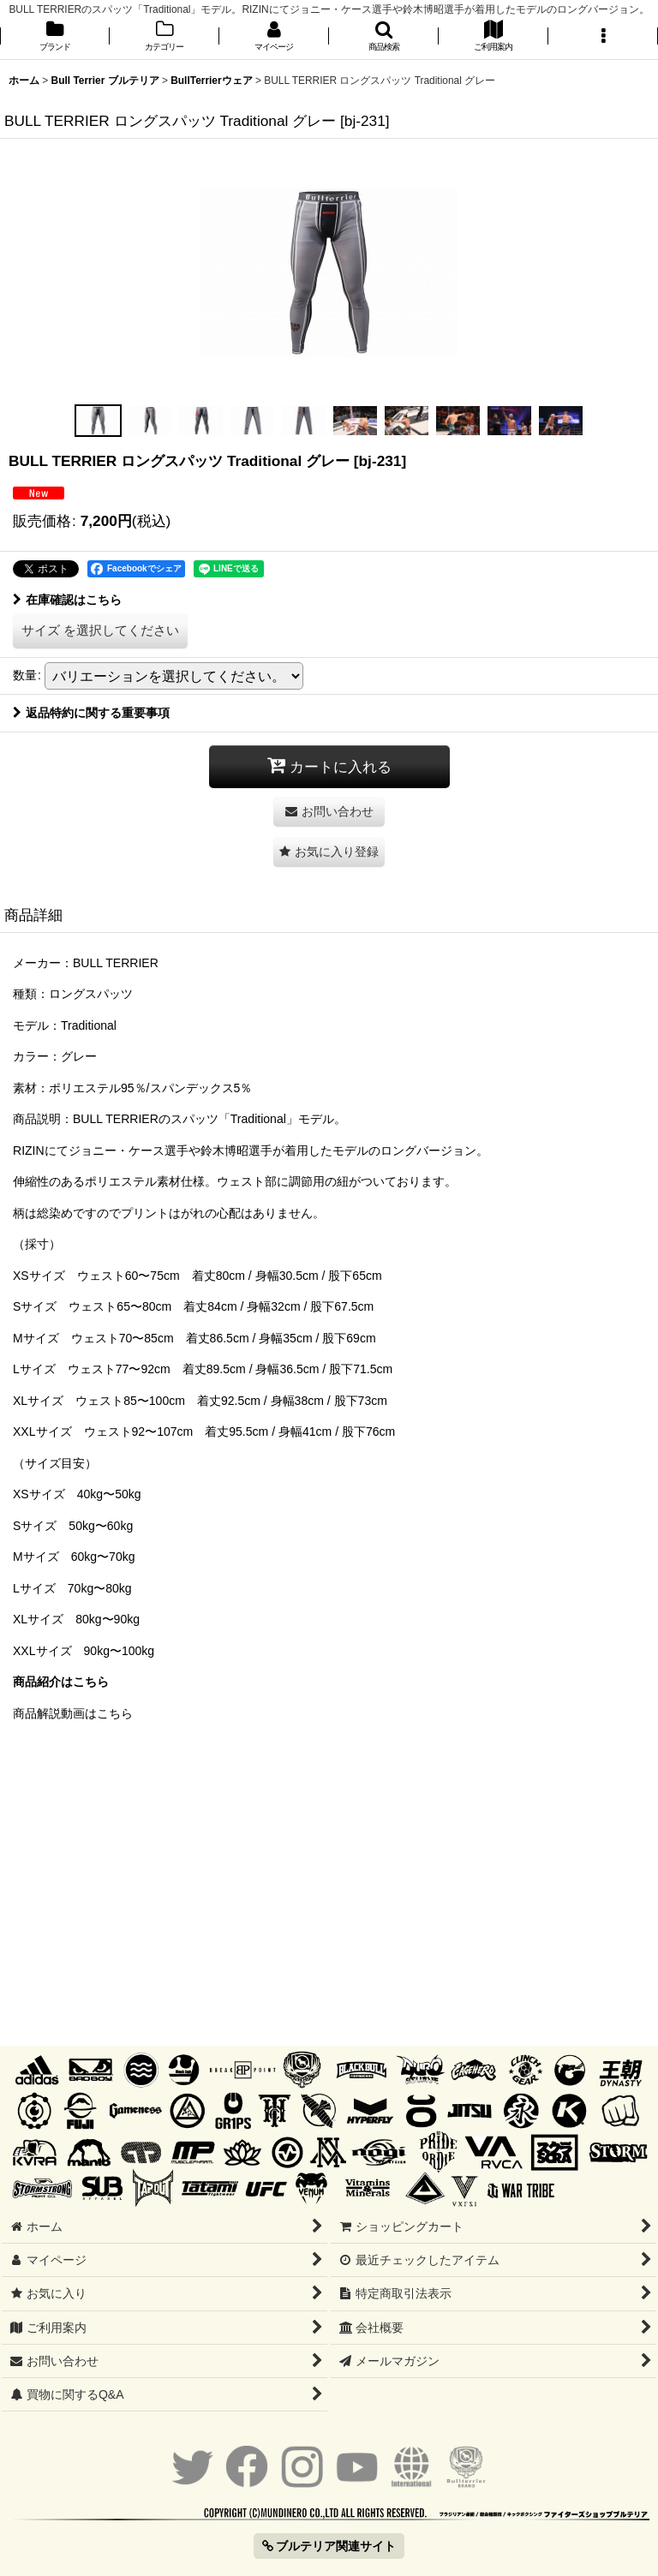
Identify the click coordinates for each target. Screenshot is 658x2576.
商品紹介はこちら (61, 1681)
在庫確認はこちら (67, 600)
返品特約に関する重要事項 (91, 713)
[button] (384, 37)
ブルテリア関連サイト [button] (329, 2546)
